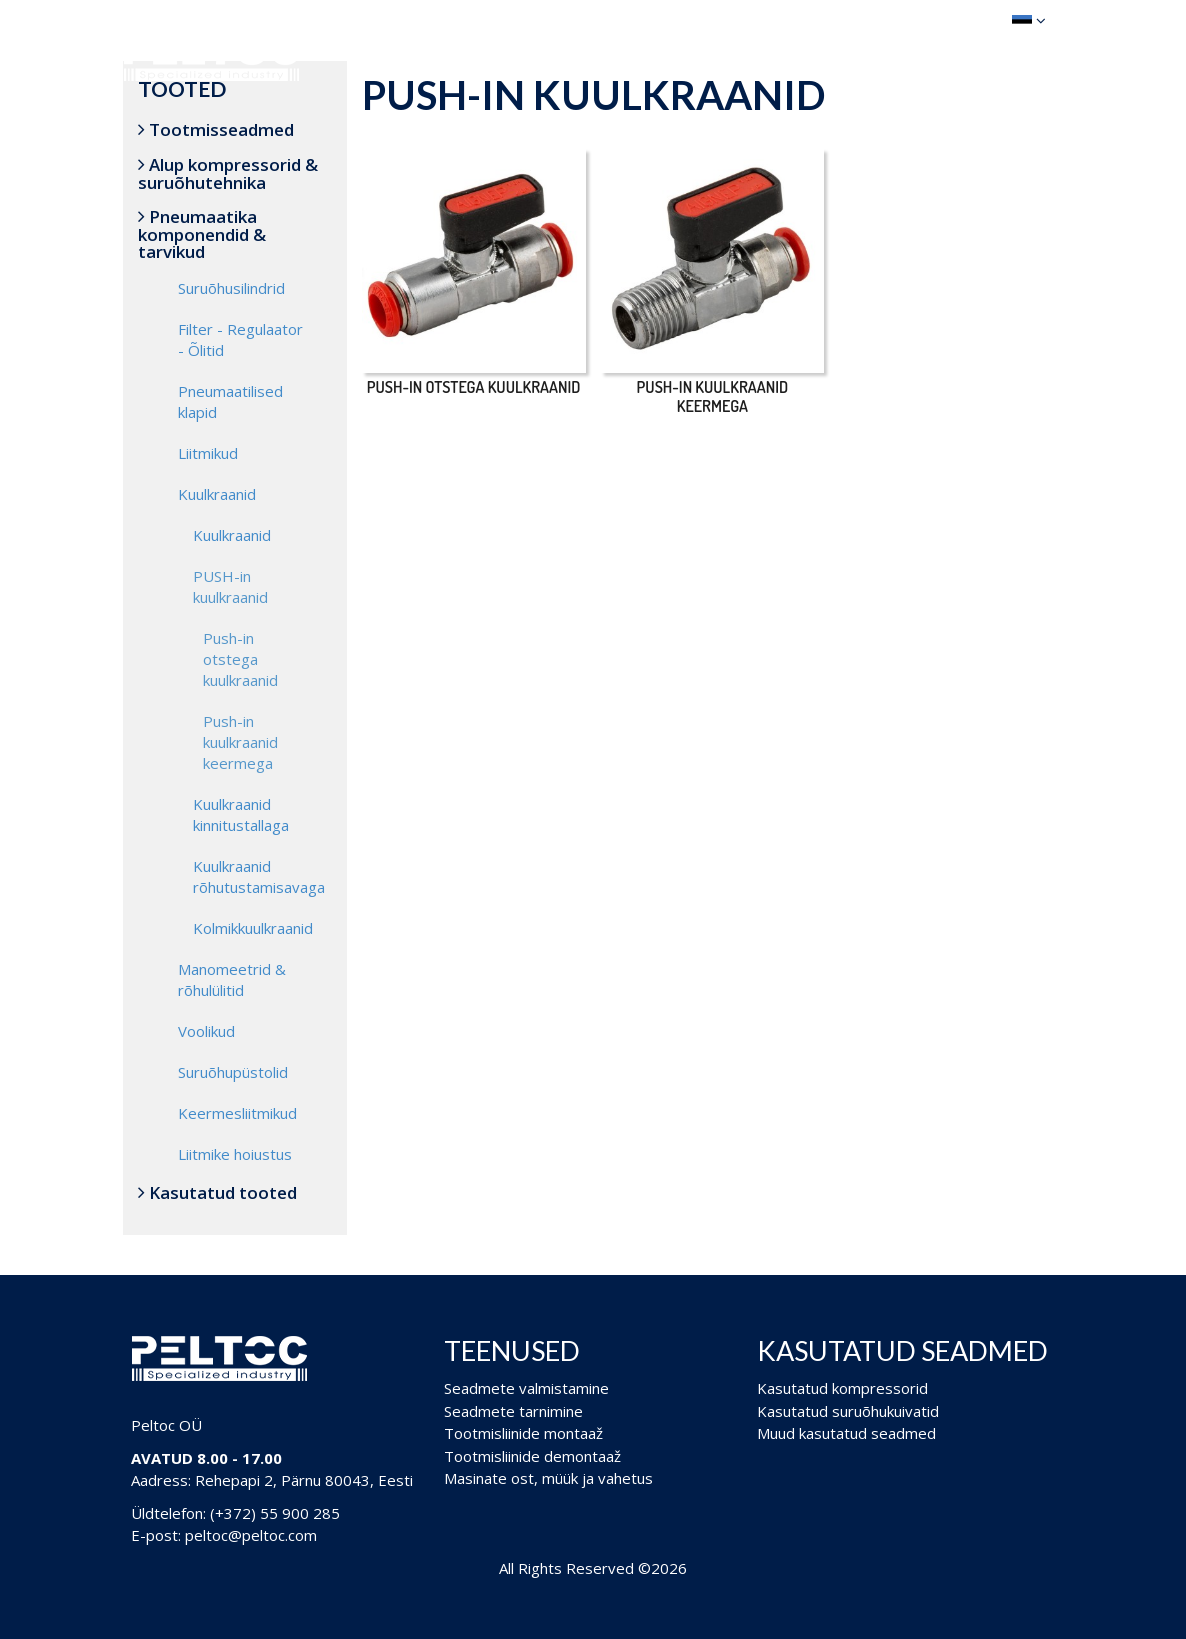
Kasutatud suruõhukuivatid (848, 1411)
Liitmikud (208, 453)
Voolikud (206, 1031)
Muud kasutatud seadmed (846, 1433)
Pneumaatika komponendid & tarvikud (202, 234)
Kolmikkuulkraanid (253, 928)
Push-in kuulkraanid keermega (240, 742)
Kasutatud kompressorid (842, 1388)
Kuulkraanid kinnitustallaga (241, 814)
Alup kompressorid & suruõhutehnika (228, 173)
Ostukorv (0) (928, 19)
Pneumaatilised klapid (230, 401)
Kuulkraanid (217, 494)
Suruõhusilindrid (231, 288)
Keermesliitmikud (237, 1113)
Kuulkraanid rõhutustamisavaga (259, 876)
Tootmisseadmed (216, 129)
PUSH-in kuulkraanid (230, 586)
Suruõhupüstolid (233, 1072)
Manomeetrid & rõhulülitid (232, 979)
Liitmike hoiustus (235, 1154)
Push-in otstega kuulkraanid (240, 659)
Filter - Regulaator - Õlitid (240, 339)
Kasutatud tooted (217, 1192)
